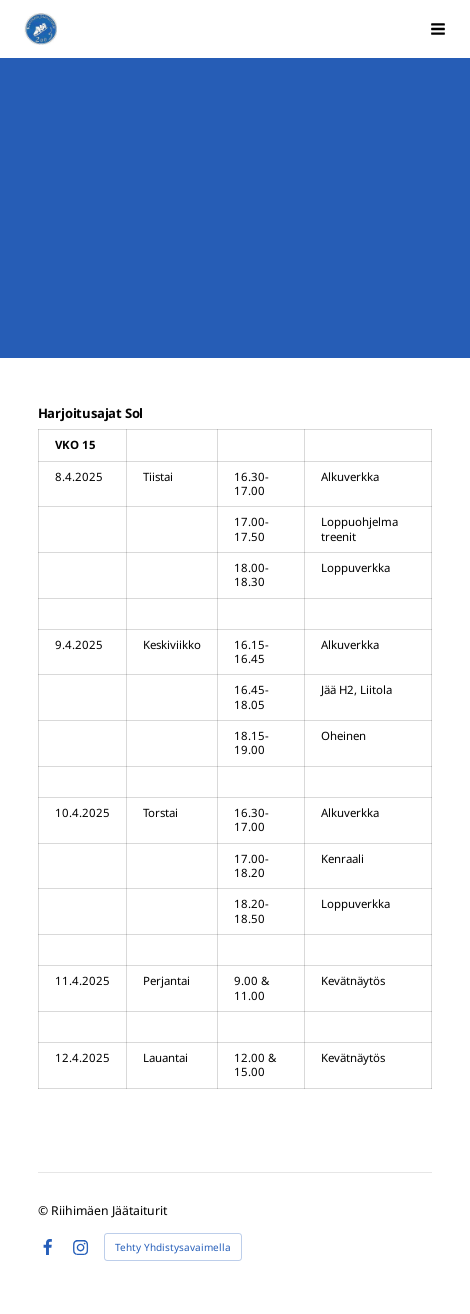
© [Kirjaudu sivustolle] (44, 1210)
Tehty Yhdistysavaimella (173, 1247)
